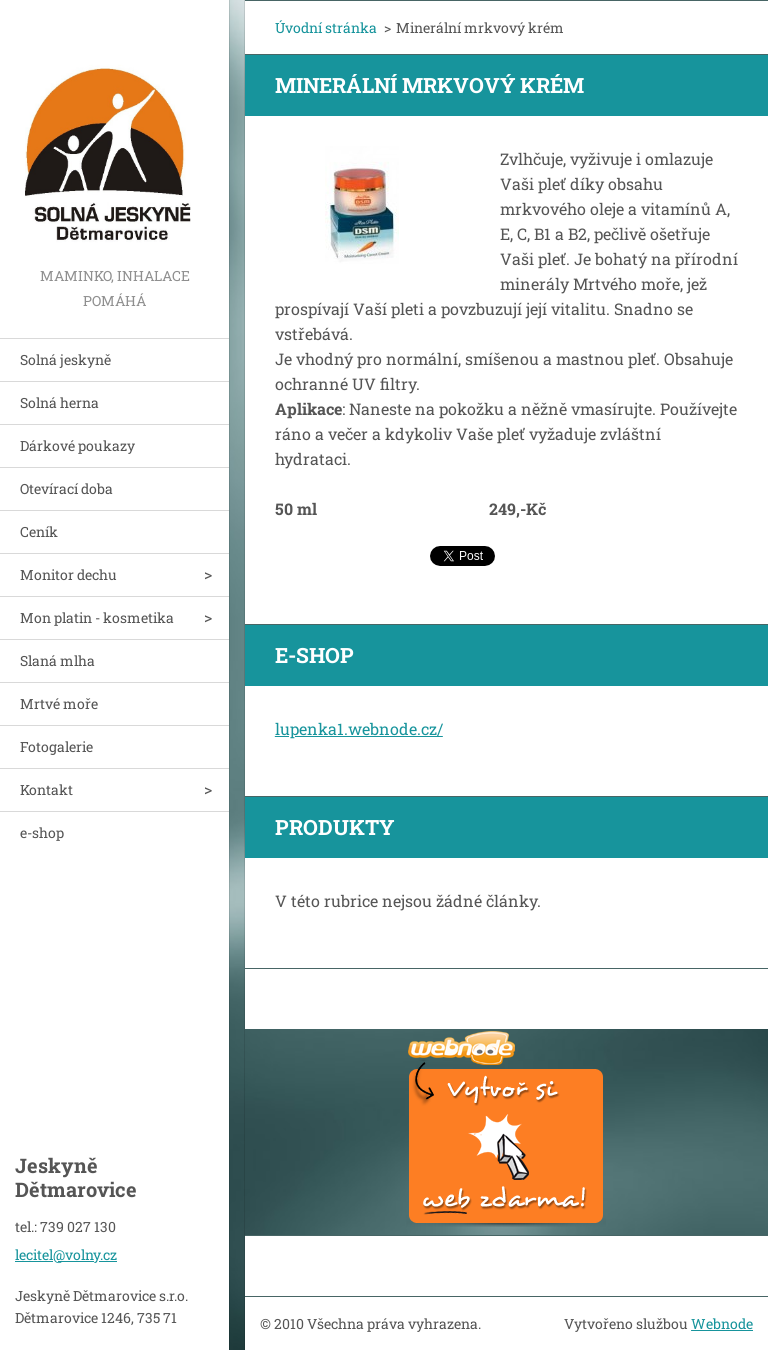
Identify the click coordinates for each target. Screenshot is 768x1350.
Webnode (722, 1323)
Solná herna (59, 402)
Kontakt (46, 789)
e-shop (42, 832)
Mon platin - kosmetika (97, 617)
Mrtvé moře (59, 703)
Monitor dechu (68, 574)
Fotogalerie (56, 746)
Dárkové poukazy (77, 445)
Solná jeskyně (65, 359)
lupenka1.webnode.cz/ (359, 728)
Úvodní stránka (326, 27)
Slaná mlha (57, 660)
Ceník (39, 531)
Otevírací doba (66, 488)
